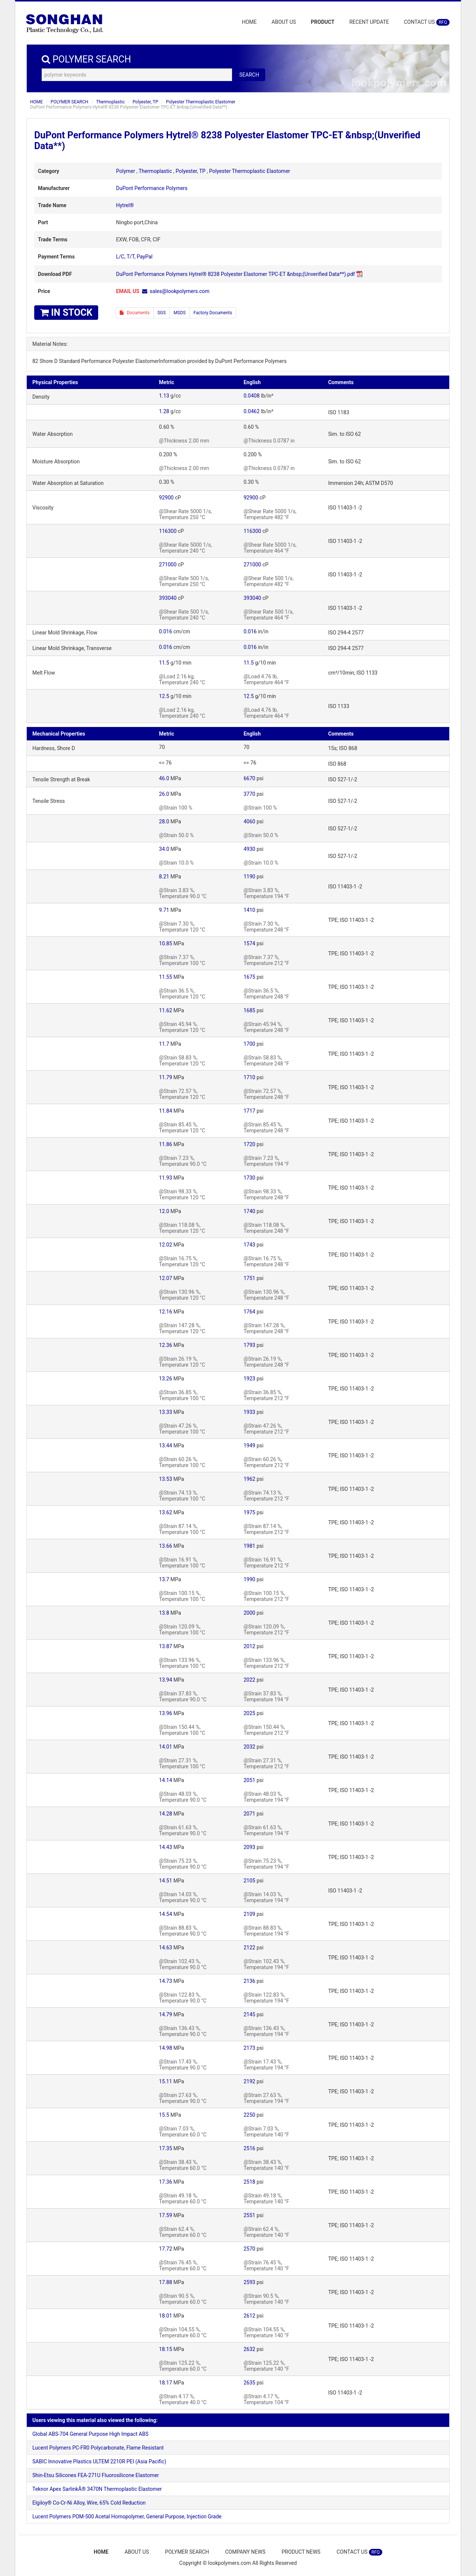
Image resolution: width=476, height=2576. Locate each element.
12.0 (164, 1211)
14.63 (165, 1948)
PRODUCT (323, 22)
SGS (161, 312)
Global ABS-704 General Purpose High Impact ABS (90, 2434)
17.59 (165, 2215)
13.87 (165, 1646)
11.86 (165, 1144)
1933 (249, 1412)
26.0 (164, 794)
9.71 (164, 910)
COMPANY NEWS (245, 2552)
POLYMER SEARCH (69, 101)
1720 (249, 1144)
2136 (249, 1981)
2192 (249, 2081)
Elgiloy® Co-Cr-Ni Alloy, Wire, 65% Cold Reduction (89, 2503)
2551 (249, 2215)
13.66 (165, 1546)
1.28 (164, 411)
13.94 (165, 1680)
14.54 (165, 1914)
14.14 (165, 1780)
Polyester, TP (145, 101)
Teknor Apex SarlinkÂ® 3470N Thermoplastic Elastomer (97, 2489)
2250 (249, 2115)
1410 (249, 910)
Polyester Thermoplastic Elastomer (200, 101)
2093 (249, 1847)
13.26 (165, 1379)
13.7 (164, 1579)
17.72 (165, 2249)
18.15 (165, 2349)
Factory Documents (212, 312)
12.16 (165, 1312)
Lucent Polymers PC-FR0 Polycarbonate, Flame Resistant (98, 2448)
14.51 (165, 1881)
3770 (249, 794)
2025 (249, 1713)
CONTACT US (427, 22)
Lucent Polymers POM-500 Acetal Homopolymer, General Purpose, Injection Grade (127, 2516)
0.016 (165, 631)
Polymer (125, 171)
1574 (249, 943)
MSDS (180, 312)
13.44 (165, 1445)
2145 (249, 2014)
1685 (249, 1010)
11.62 (165, 1010)
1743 (249, 1245)
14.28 (165, 1814)
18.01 (165, 2316)
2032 (249, 1747)
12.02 (165, 1245)
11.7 (164, 1044)
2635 (249, 2383)
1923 (249, 1379)
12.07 (165, 1278)
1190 (249, 876)
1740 (249, 1211)
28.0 (164, 821)
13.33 (165, 1412)
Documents (134, 312)
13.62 (165, 1512)
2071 (249, 1814)
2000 (249, 1613)
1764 (249, 1312)
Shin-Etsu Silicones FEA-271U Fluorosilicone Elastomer (95, 2475)
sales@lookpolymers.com (180, 291)
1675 (249, 977)
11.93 (165, 1178)
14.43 (165, 1847)
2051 (249, 1780)
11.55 (165, 977)
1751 (249, 1278)
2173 (249, 2048)
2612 (249, 2316)
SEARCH (249, 75)
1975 (249, 1512)
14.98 (165, 2048)
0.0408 (252, 396)
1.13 (164, 396)
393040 (168, 598)
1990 (249, 1579)
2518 (249, 2182)
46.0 (164, 778)
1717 (249, 1111)
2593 (249, 2282)
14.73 (165, 1981)
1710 (249, 1077)
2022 (249, 1680)
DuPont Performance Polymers (151, 188)
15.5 (164, 2115)
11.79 (165, 1077)
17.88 (165, 2282)
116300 (168, 531)
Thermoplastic (110, 101)
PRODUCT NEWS (301, 2552)
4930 (249, 849)
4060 (249, 821)
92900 (166, 498)
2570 (249, 2249)
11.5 (164, 663)
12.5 (164, 696)
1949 (249, 1445)
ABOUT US (283, 22)
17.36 (165, 2182)
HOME (249, 22)
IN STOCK (66, 312)
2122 (249, 1948)
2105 (249, 1881)
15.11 (165, 2081)
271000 (168, 564)
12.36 (165, 1345)
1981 (249, 1546)
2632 (249, 2349)
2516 (249, 2148)
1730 (249, 1178)
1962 (249, 1479)
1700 (249, 1044)
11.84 (165, 1111)
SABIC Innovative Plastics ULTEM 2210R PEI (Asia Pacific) (99, 2461)
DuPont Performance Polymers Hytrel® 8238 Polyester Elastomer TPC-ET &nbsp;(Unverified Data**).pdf (235, 274)
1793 (249, 1345)
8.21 (164, 876)
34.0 (164, 849)
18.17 (165, 2383)
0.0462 (252, 411)
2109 (249, 1914)
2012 (249, 1646)
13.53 (165, 1479)
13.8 (164, 1613)
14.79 (165, 2014)
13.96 (165, 1713)
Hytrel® (125, 205)
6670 (249, 778)
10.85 (165, 943)
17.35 (165, 2148)
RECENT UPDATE (369, 22)
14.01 (165, 1747)
